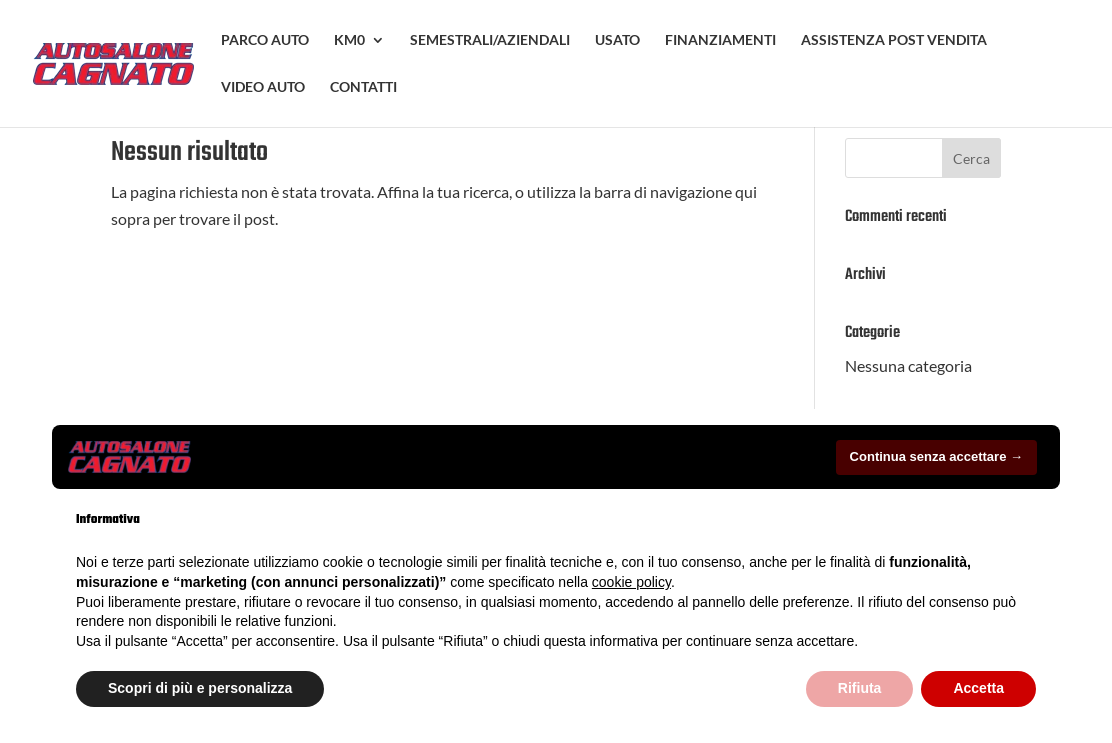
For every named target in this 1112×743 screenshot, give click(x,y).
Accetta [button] (978, 688)
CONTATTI (363, 87)
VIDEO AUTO (263, 87)
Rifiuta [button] (860, 688)
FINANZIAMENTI (720, 40)
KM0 (349, 40)
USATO (617, 40)
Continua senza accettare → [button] (936, 456)
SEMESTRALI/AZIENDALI (490, 40)
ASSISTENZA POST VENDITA (894, 40)
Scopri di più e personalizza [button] (200, 688)
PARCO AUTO (265, 40)
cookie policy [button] (631, 582)
